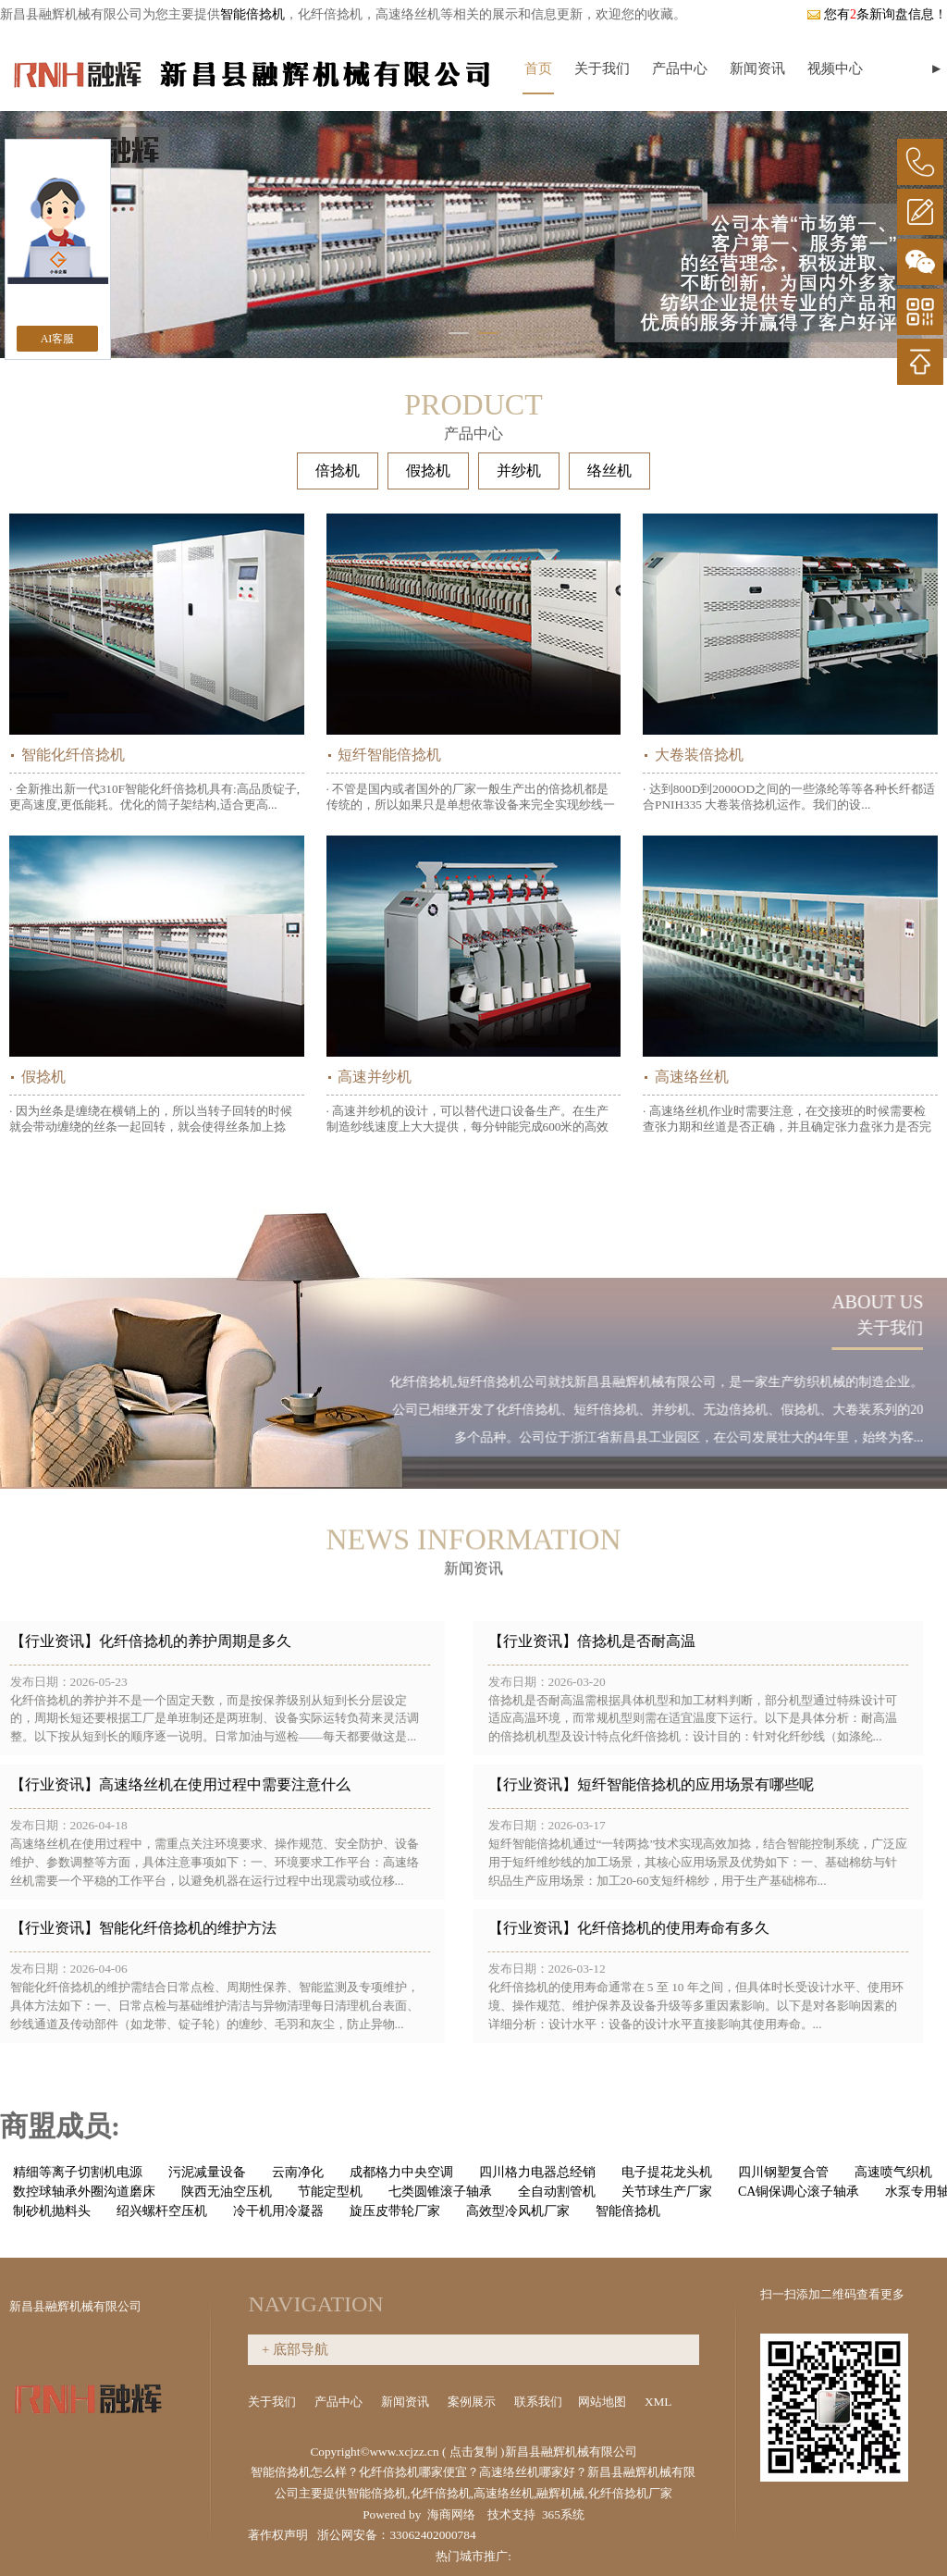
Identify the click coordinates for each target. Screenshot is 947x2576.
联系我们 (538, 2402)
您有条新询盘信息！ (876, 14)
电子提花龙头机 (666, 2172)
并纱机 (519, 470)
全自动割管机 (557, 2191)
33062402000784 (432, 2535)
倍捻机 (337, 470)
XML (659, 2402)
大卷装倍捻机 (699, 754)
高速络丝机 (692, 1076)
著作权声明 (278, 2535)
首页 (538, 68)
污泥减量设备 (207, 2172)
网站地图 (603, 2402)
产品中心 (679, 68)
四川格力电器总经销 (537, 2172)
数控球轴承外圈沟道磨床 (84, 2191)
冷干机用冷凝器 (278, 2211)
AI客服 (58, 338)
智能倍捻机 (252, 14)
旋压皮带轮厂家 (395, 2211)
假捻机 (428, 470)
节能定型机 (330, 2191)
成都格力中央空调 (401, 2172)
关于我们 (602, 68)
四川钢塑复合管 (783, 2172)
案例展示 (473, 2402)
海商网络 (451, 2514)
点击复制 (473, 2451)
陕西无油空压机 (226, 2191)
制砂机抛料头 (52, 2211)
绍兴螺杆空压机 (162, 2211)
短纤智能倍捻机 (389, 754)
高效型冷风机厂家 (518, 2211)
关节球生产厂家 (666, 2191)
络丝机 (609, 470)
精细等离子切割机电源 (77, 2172)
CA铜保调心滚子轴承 (798, 2191)
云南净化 (298, 2172)
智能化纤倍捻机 (73, 754)
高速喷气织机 (893, 2172)
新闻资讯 (757, 68)
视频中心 (835, 68)
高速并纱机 (375, 1076)
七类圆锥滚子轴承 (440, 2191)
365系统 (563, 2514)
